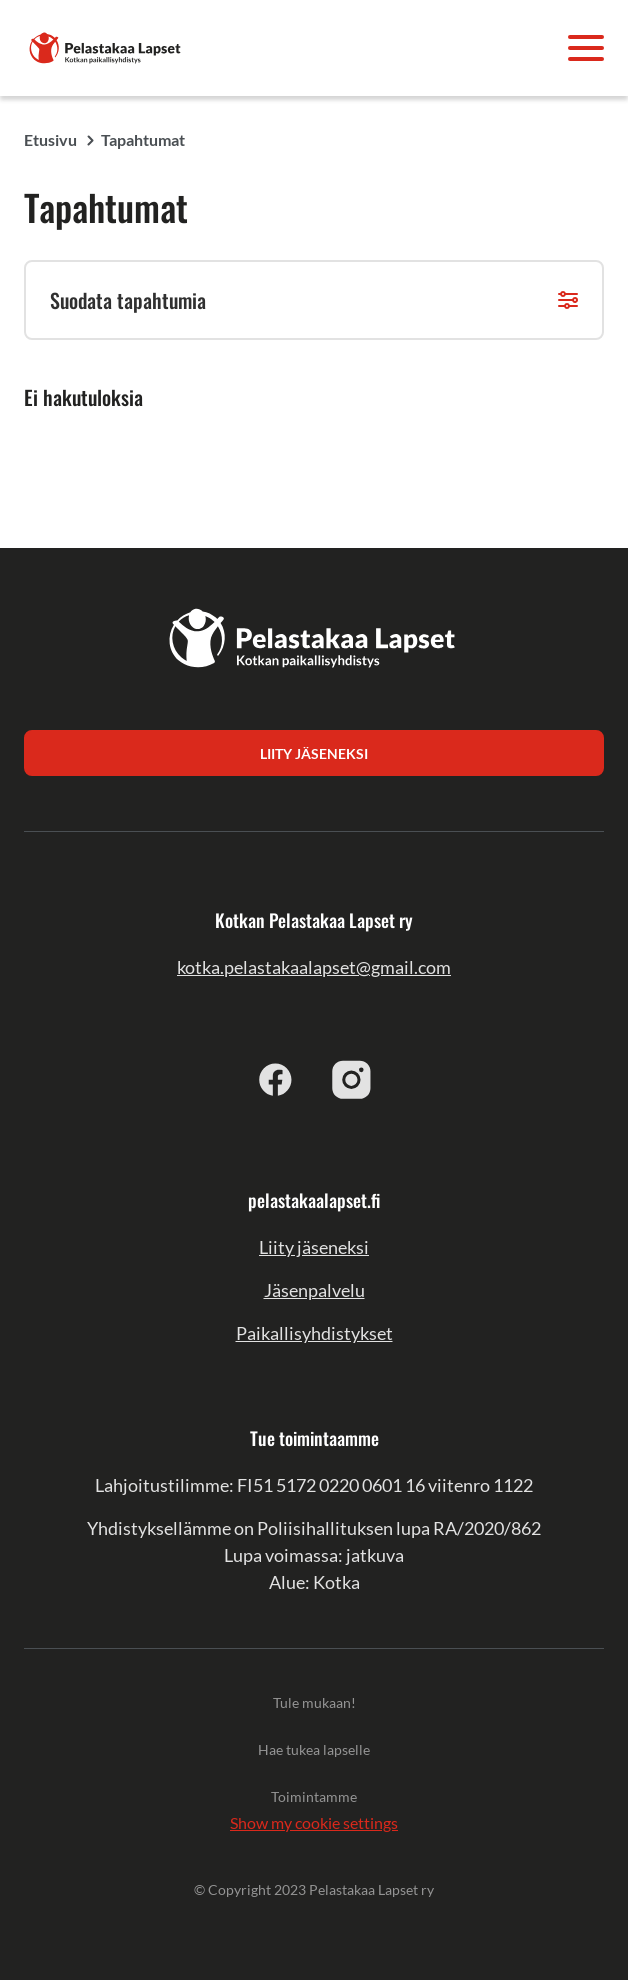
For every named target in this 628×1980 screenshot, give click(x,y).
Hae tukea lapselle (314, 1749)
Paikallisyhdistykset (314, 1333)
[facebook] (276, 1079)
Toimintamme (314, 1796)
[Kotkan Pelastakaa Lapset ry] (106, 45)
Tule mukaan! (314, 1702)
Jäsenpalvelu (314, 1290)
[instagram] (352, 1079)
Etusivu (50, 139)
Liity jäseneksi (314, 1247)
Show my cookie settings (314, 1822)
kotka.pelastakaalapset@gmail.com (314, 967)
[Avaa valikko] (586, 48)
